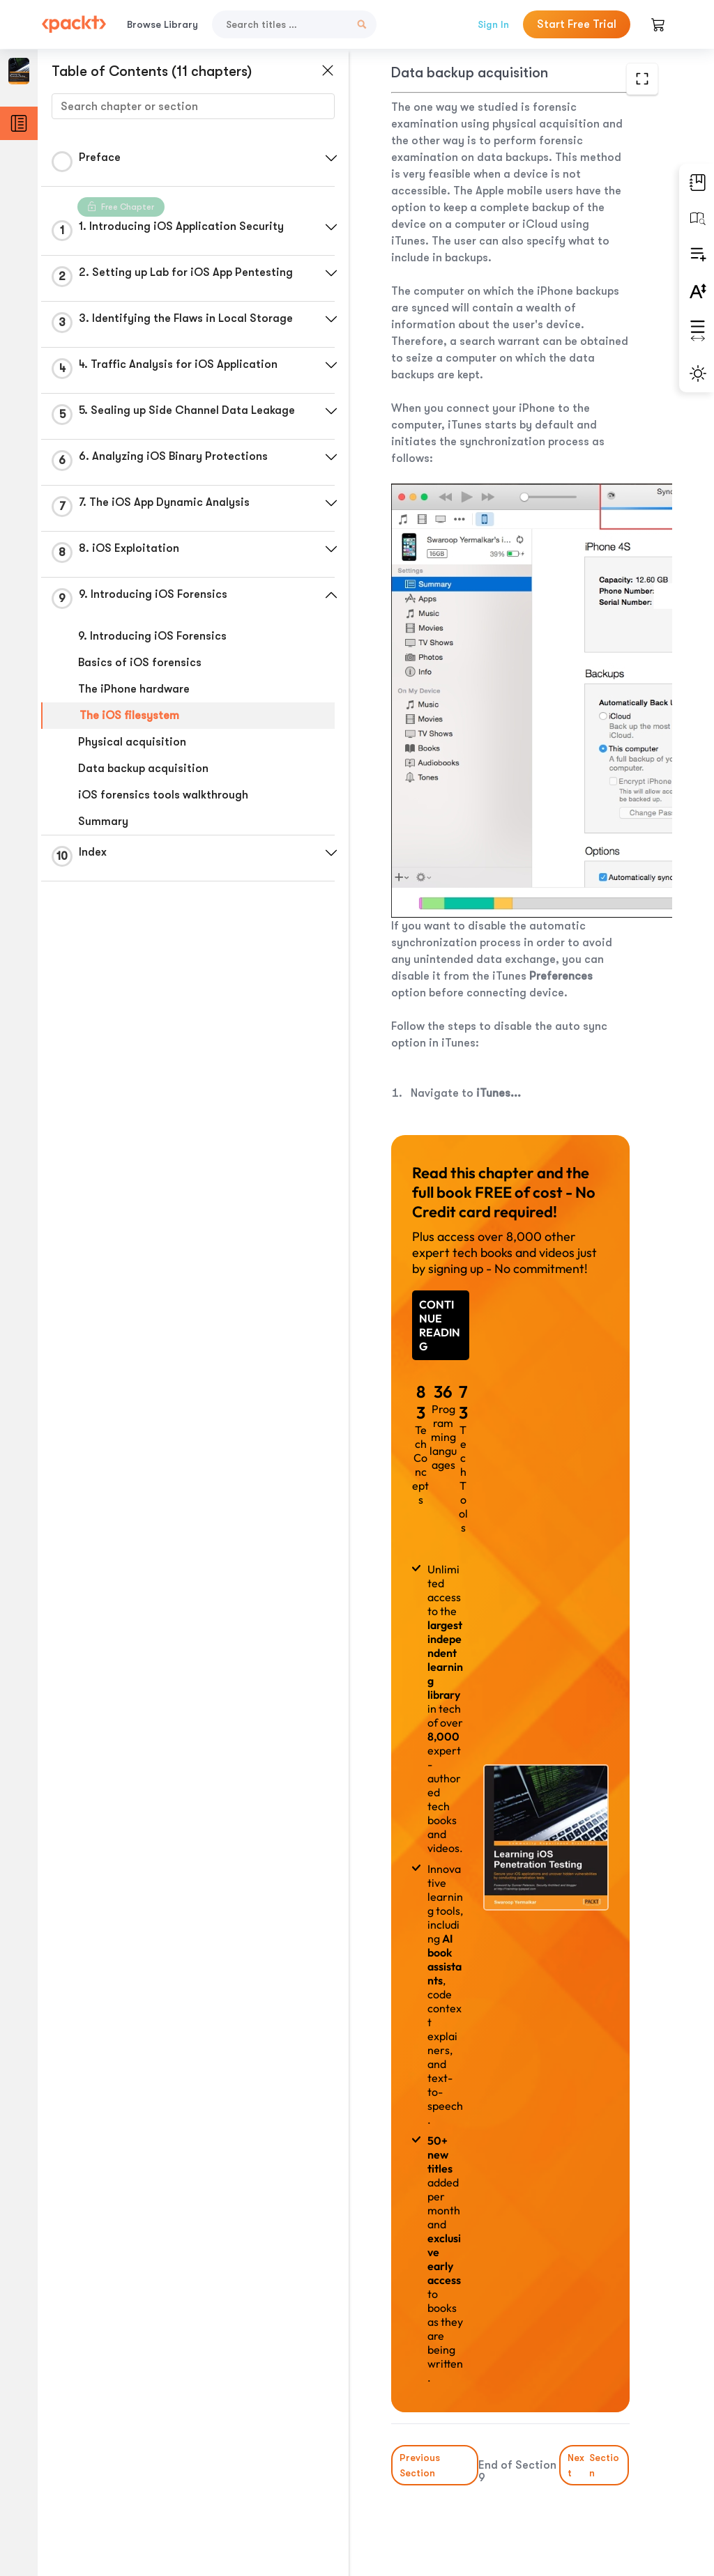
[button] (331, 158)
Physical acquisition (132, 742)
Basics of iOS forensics (140, 662)
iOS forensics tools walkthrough (163, 795)
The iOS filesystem (129, 715)
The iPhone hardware (134, 689)
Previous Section (420, 2465)
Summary (103, 821)
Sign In (493, 24)
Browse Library (162, 24)
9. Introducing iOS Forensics (152, 636)
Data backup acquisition (143, 768)
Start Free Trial (576, 24)
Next (594, 2465)
